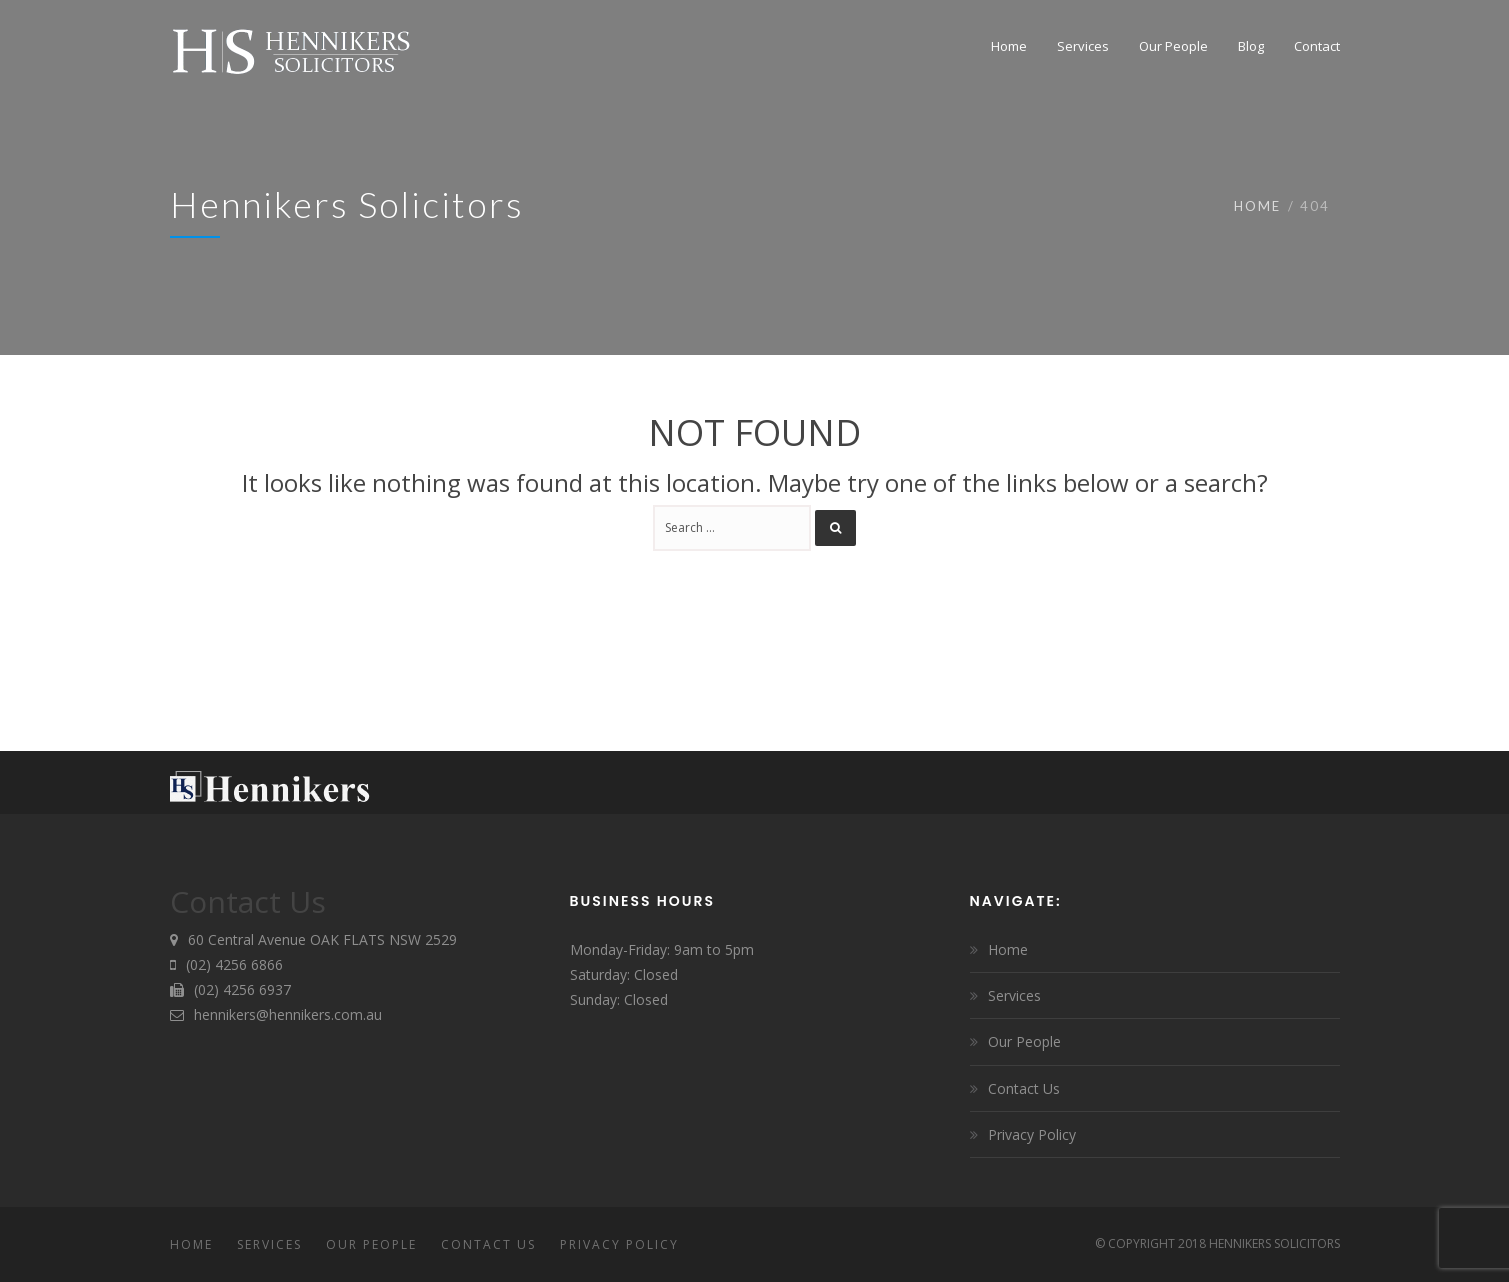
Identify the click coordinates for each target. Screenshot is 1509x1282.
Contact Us (1024, 1088)
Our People (1024, 1041)
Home (1257, 206)
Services (1014, 995)
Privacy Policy (1032, 1134)
